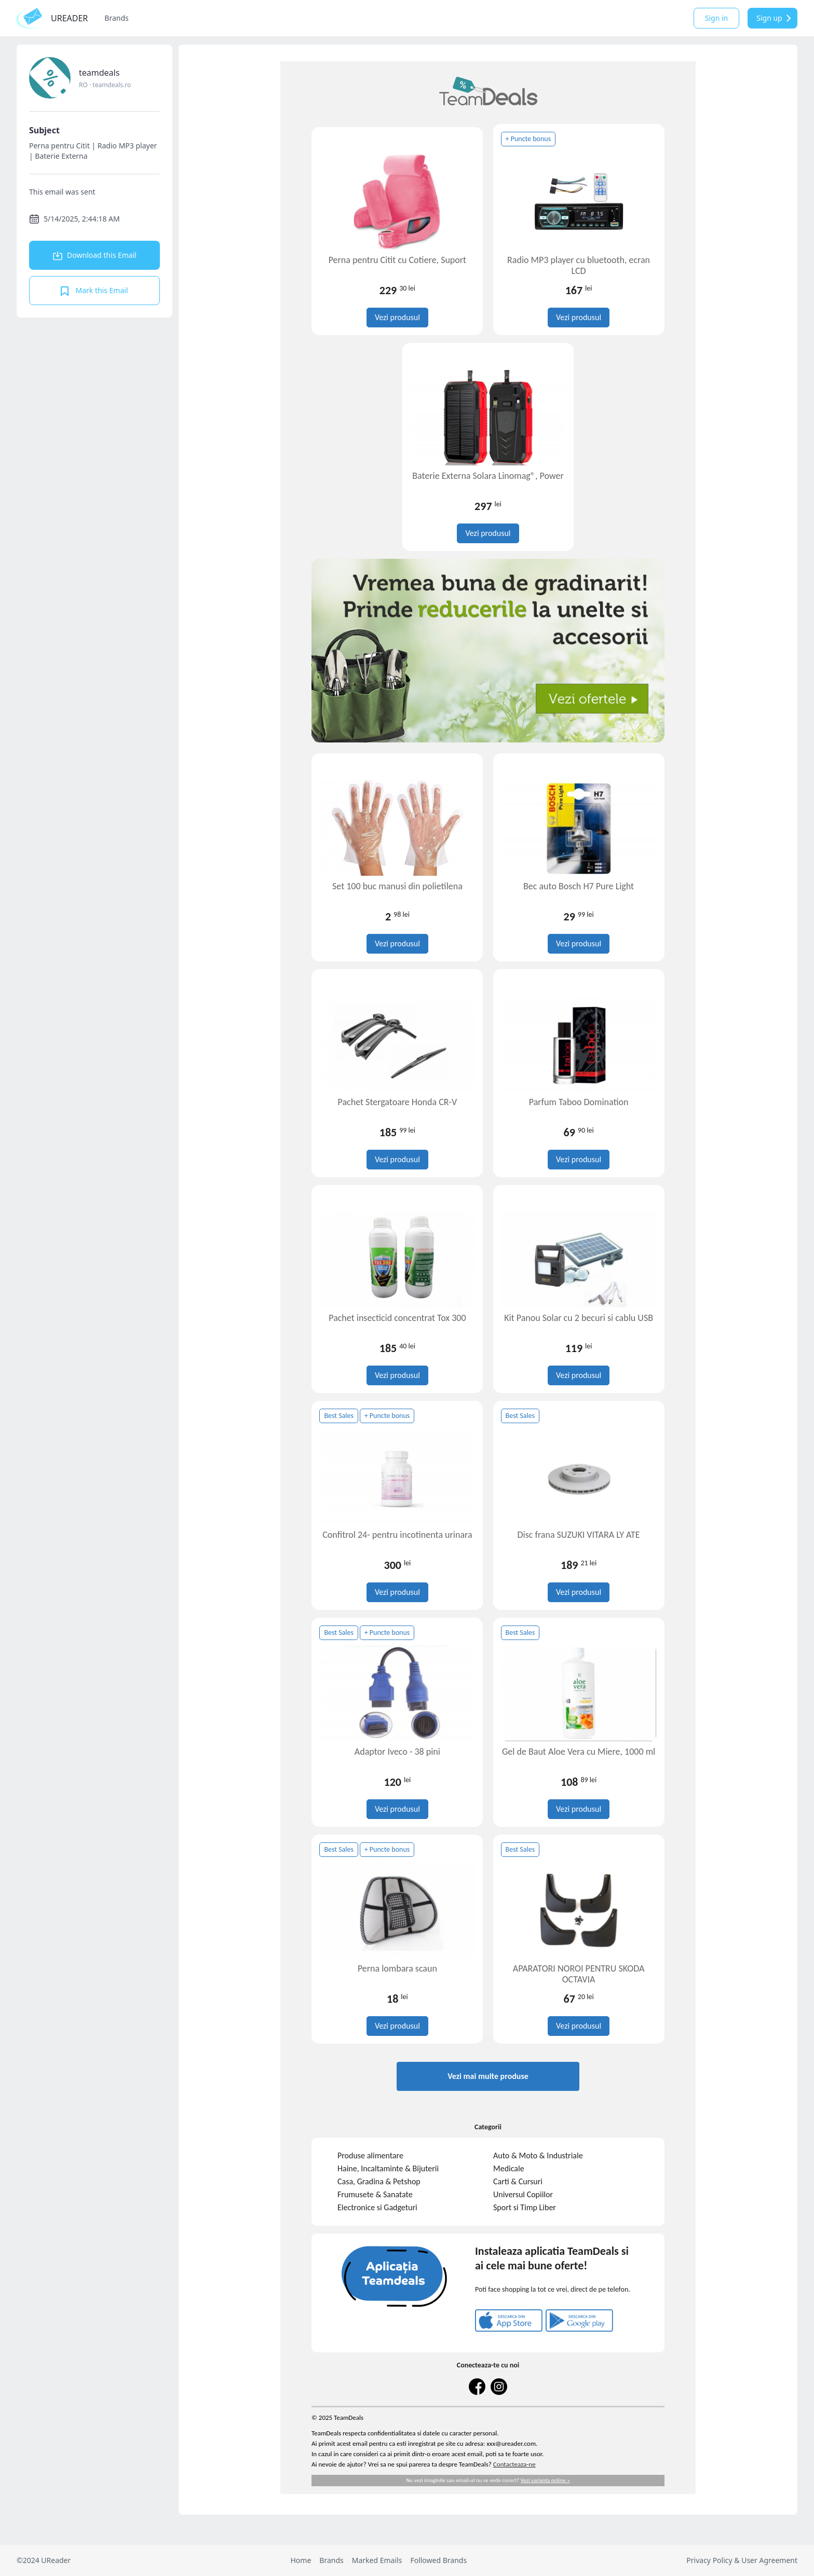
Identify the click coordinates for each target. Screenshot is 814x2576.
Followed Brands (438, 2560)
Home (300, 2560)
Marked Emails (377, 2560)
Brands (116, 18)
